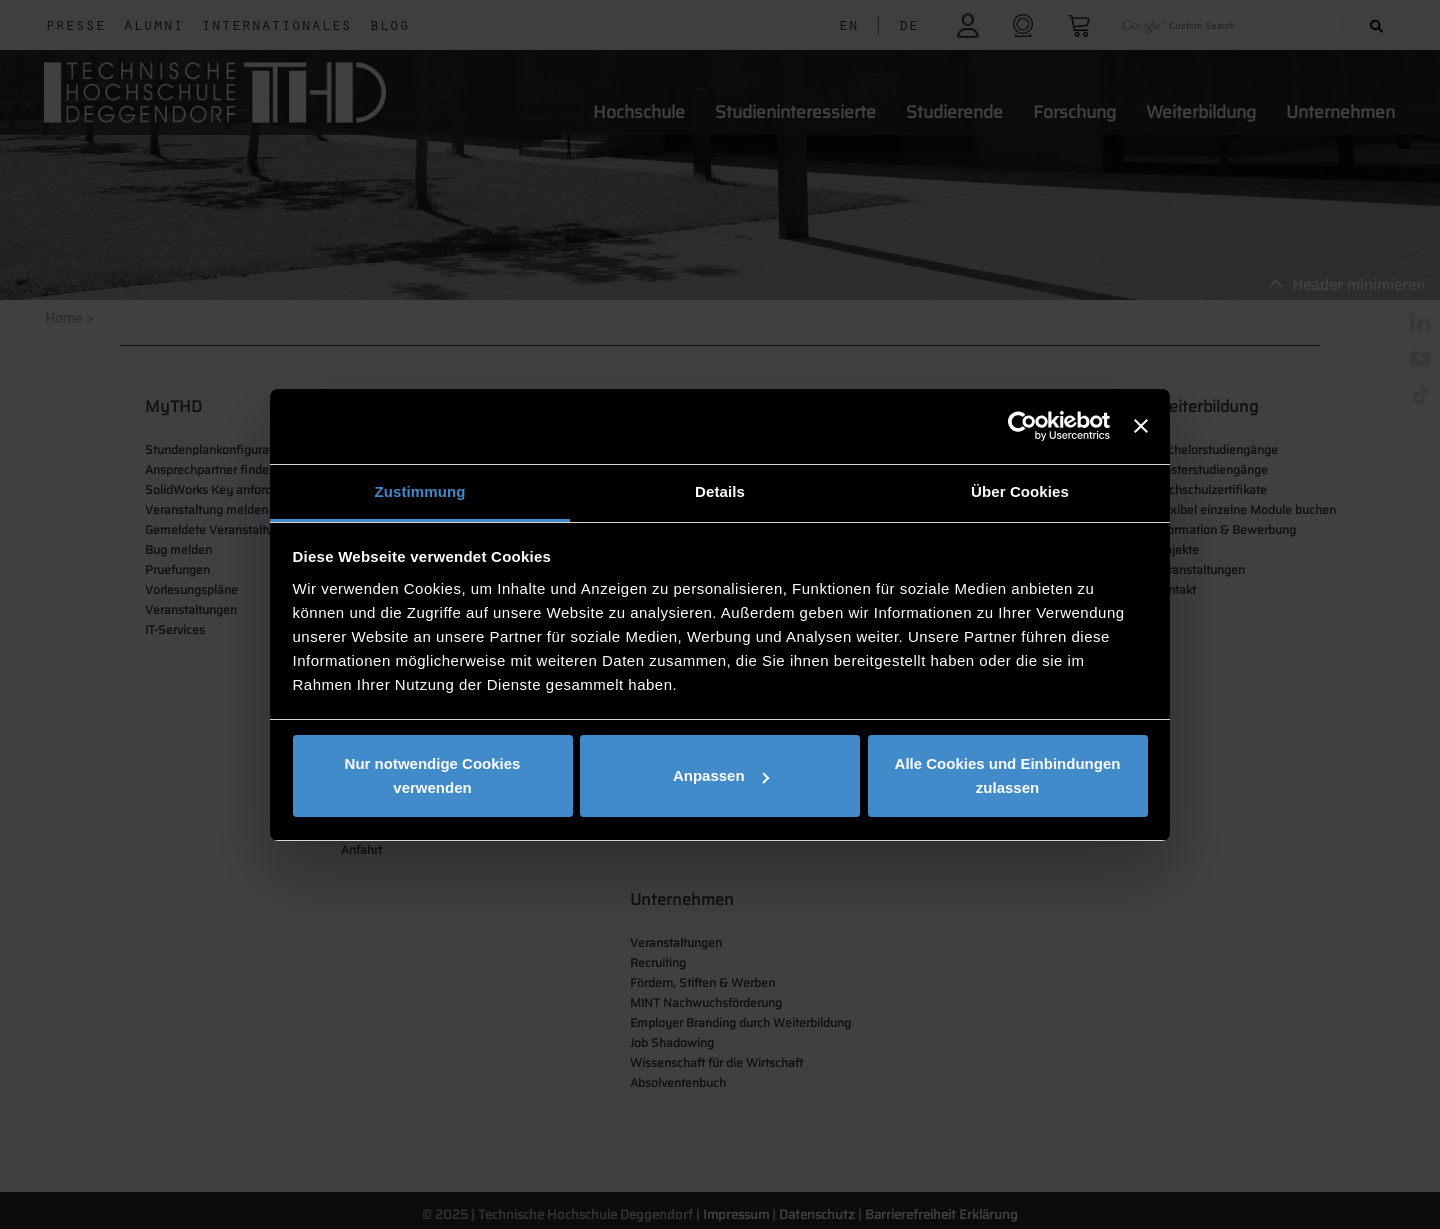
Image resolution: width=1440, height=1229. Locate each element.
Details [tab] (720, 491)
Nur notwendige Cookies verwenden (433, 775)
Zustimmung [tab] (420, 491)
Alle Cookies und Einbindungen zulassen (1008, 775)
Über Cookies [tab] (1020, 491)
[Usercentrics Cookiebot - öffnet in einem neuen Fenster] (1022, 426)
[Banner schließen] (1141, 426)
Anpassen (721, 775)
